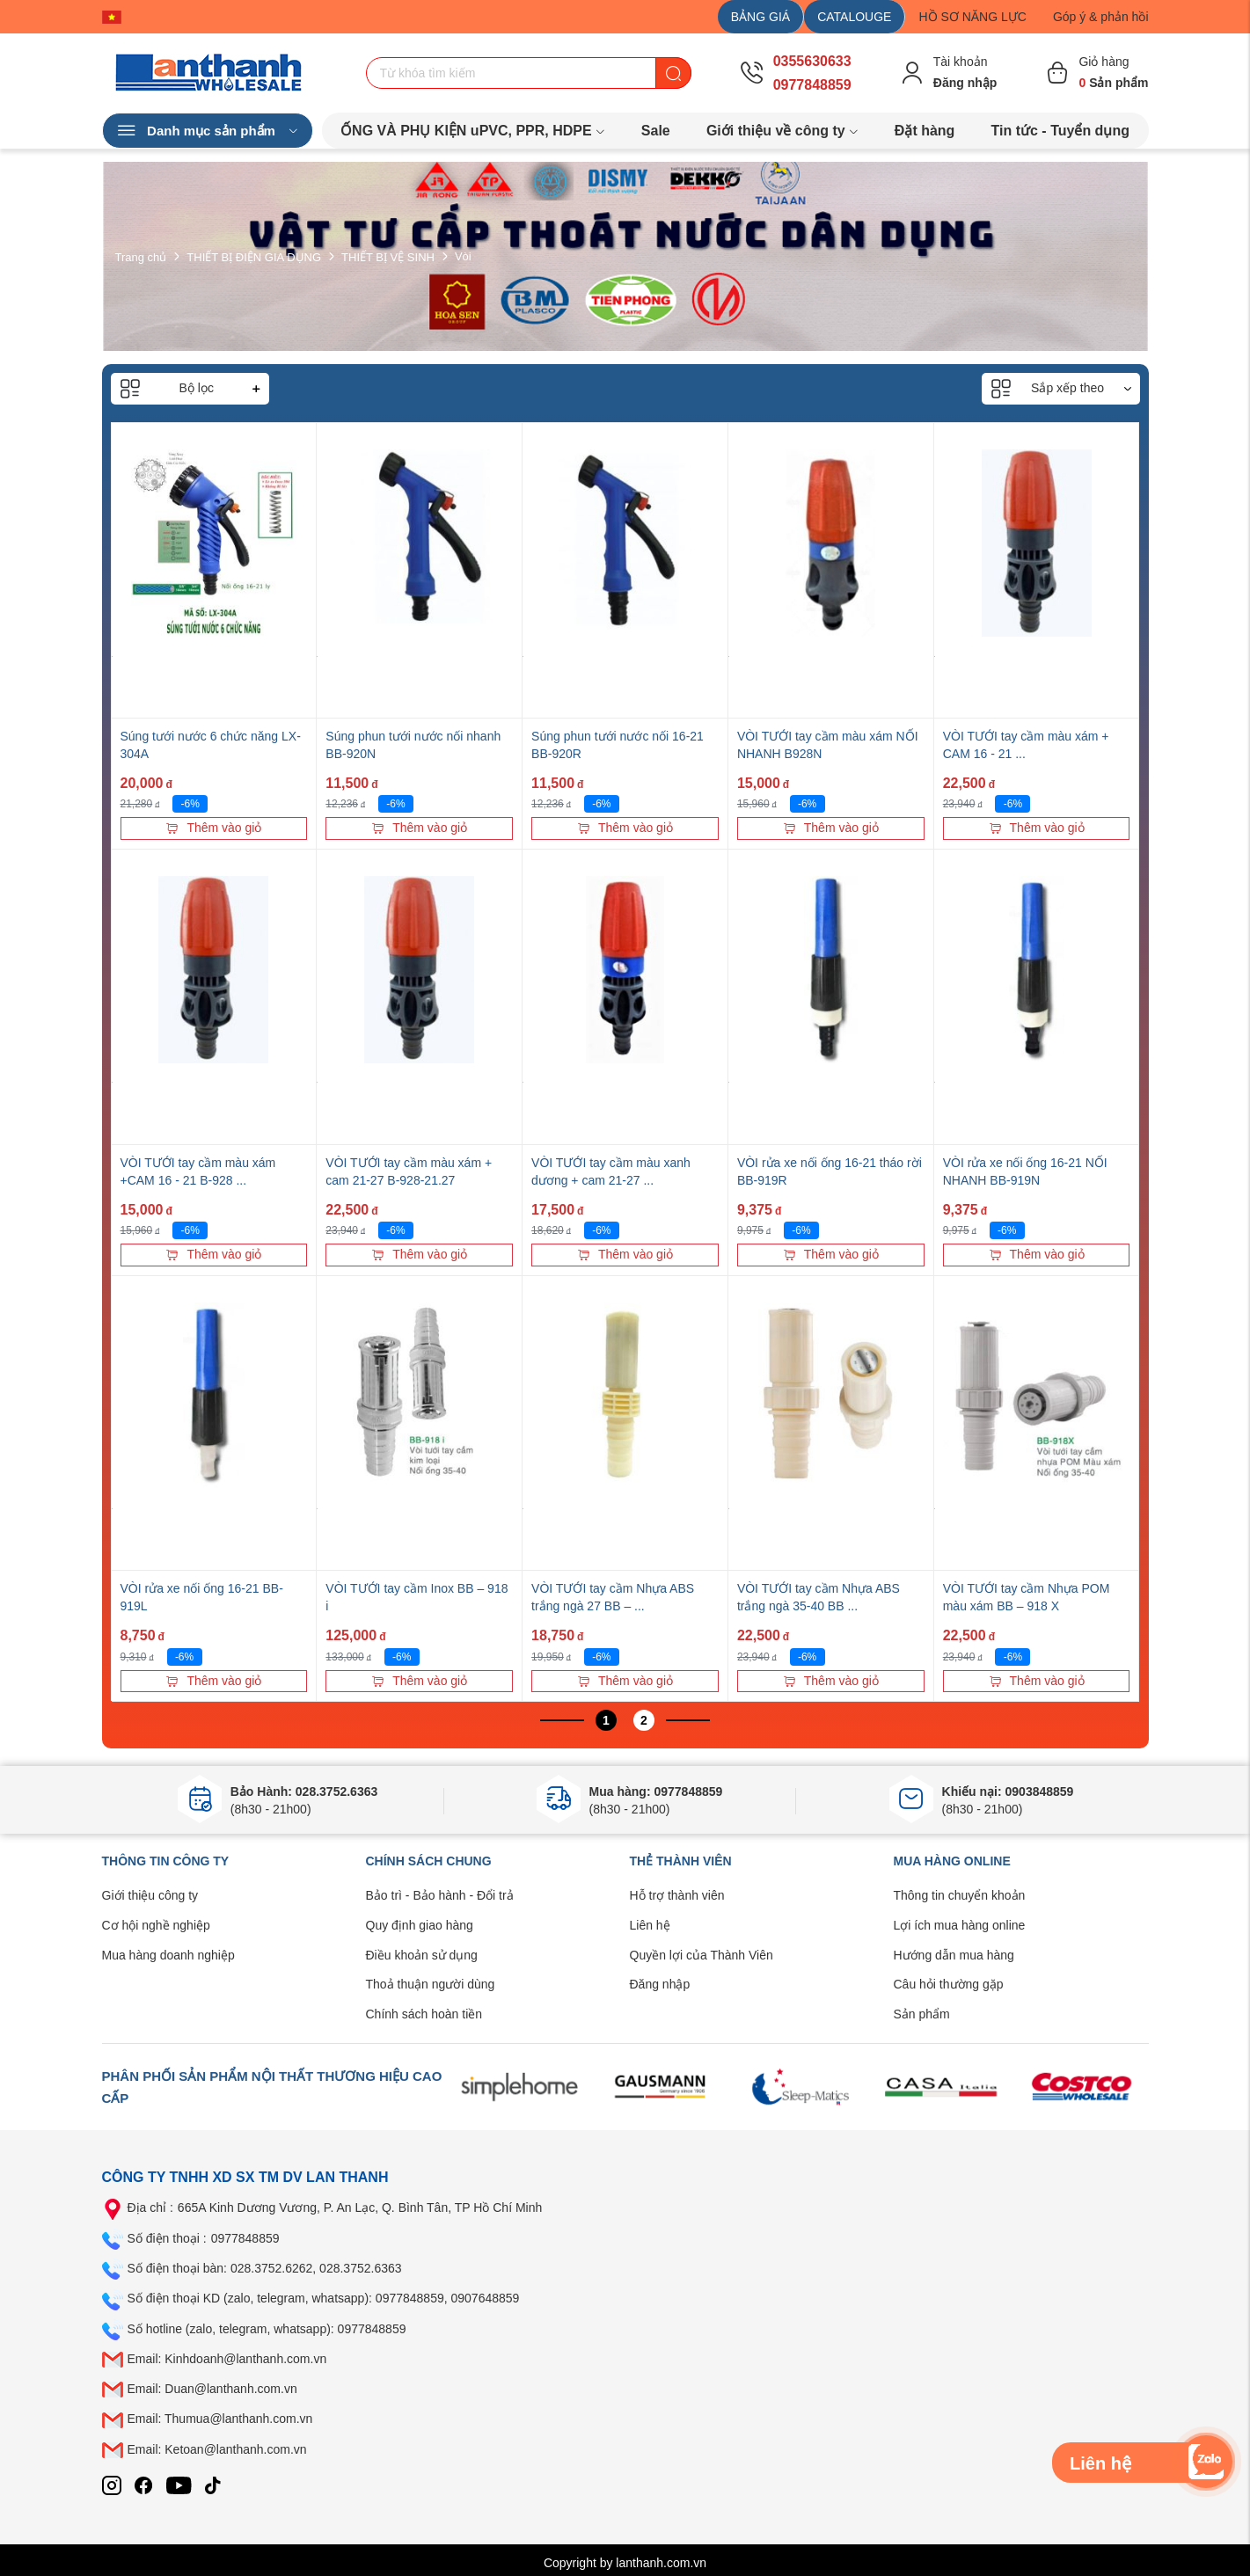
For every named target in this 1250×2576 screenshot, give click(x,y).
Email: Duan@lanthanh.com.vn (212, 2389)
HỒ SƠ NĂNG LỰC (972, 17)
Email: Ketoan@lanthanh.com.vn (217, 2449)
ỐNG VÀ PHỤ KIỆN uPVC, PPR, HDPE (472, 130)
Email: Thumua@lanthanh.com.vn (220, 2419)
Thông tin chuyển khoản (960, 1895)
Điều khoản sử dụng (422, 1955)
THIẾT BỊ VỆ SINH (388, 256)
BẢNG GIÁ (760, 17)
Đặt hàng (925, 130)
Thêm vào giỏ (213, 828)
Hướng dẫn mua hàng (954, 1955)
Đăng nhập (660, 1984)
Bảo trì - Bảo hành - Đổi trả (440, 1895)
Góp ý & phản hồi (1101, 17)
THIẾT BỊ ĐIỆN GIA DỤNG (253, 256)
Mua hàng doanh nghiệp (168, 1955)
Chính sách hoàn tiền (424, 2014)
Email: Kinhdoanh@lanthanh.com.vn (227, 2359)
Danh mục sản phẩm (207, 131)
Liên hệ (650, 1925)
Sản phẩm (922, 2014)
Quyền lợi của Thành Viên (701, 1955)
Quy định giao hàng (419, 1925)
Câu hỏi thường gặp (949, 1984)
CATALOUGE (854, 17)
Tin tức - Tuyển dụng (1060, 130)
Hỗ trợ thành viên (677, 1895)
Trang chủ (141, 256)
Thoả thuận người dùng (430, 1984)
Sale (655, 130)
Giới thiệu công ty (150, 1895)
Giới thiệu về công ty (782, 130)
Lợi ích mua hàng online (960, 1925)
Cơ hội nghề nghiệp (156, 1925)
